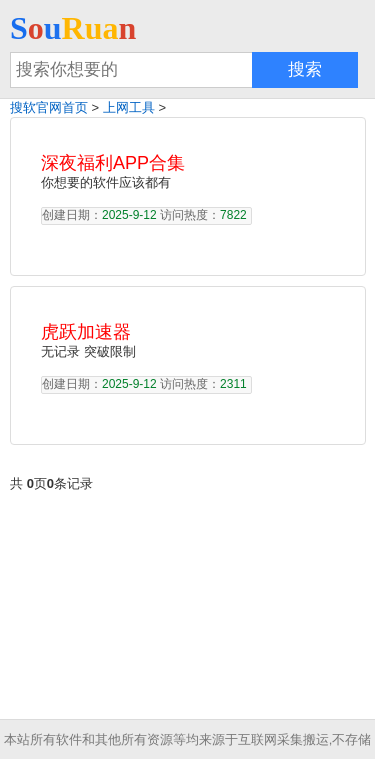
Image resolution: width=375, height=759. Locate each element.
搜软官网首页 (49, 107)
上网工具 (129, 107)
